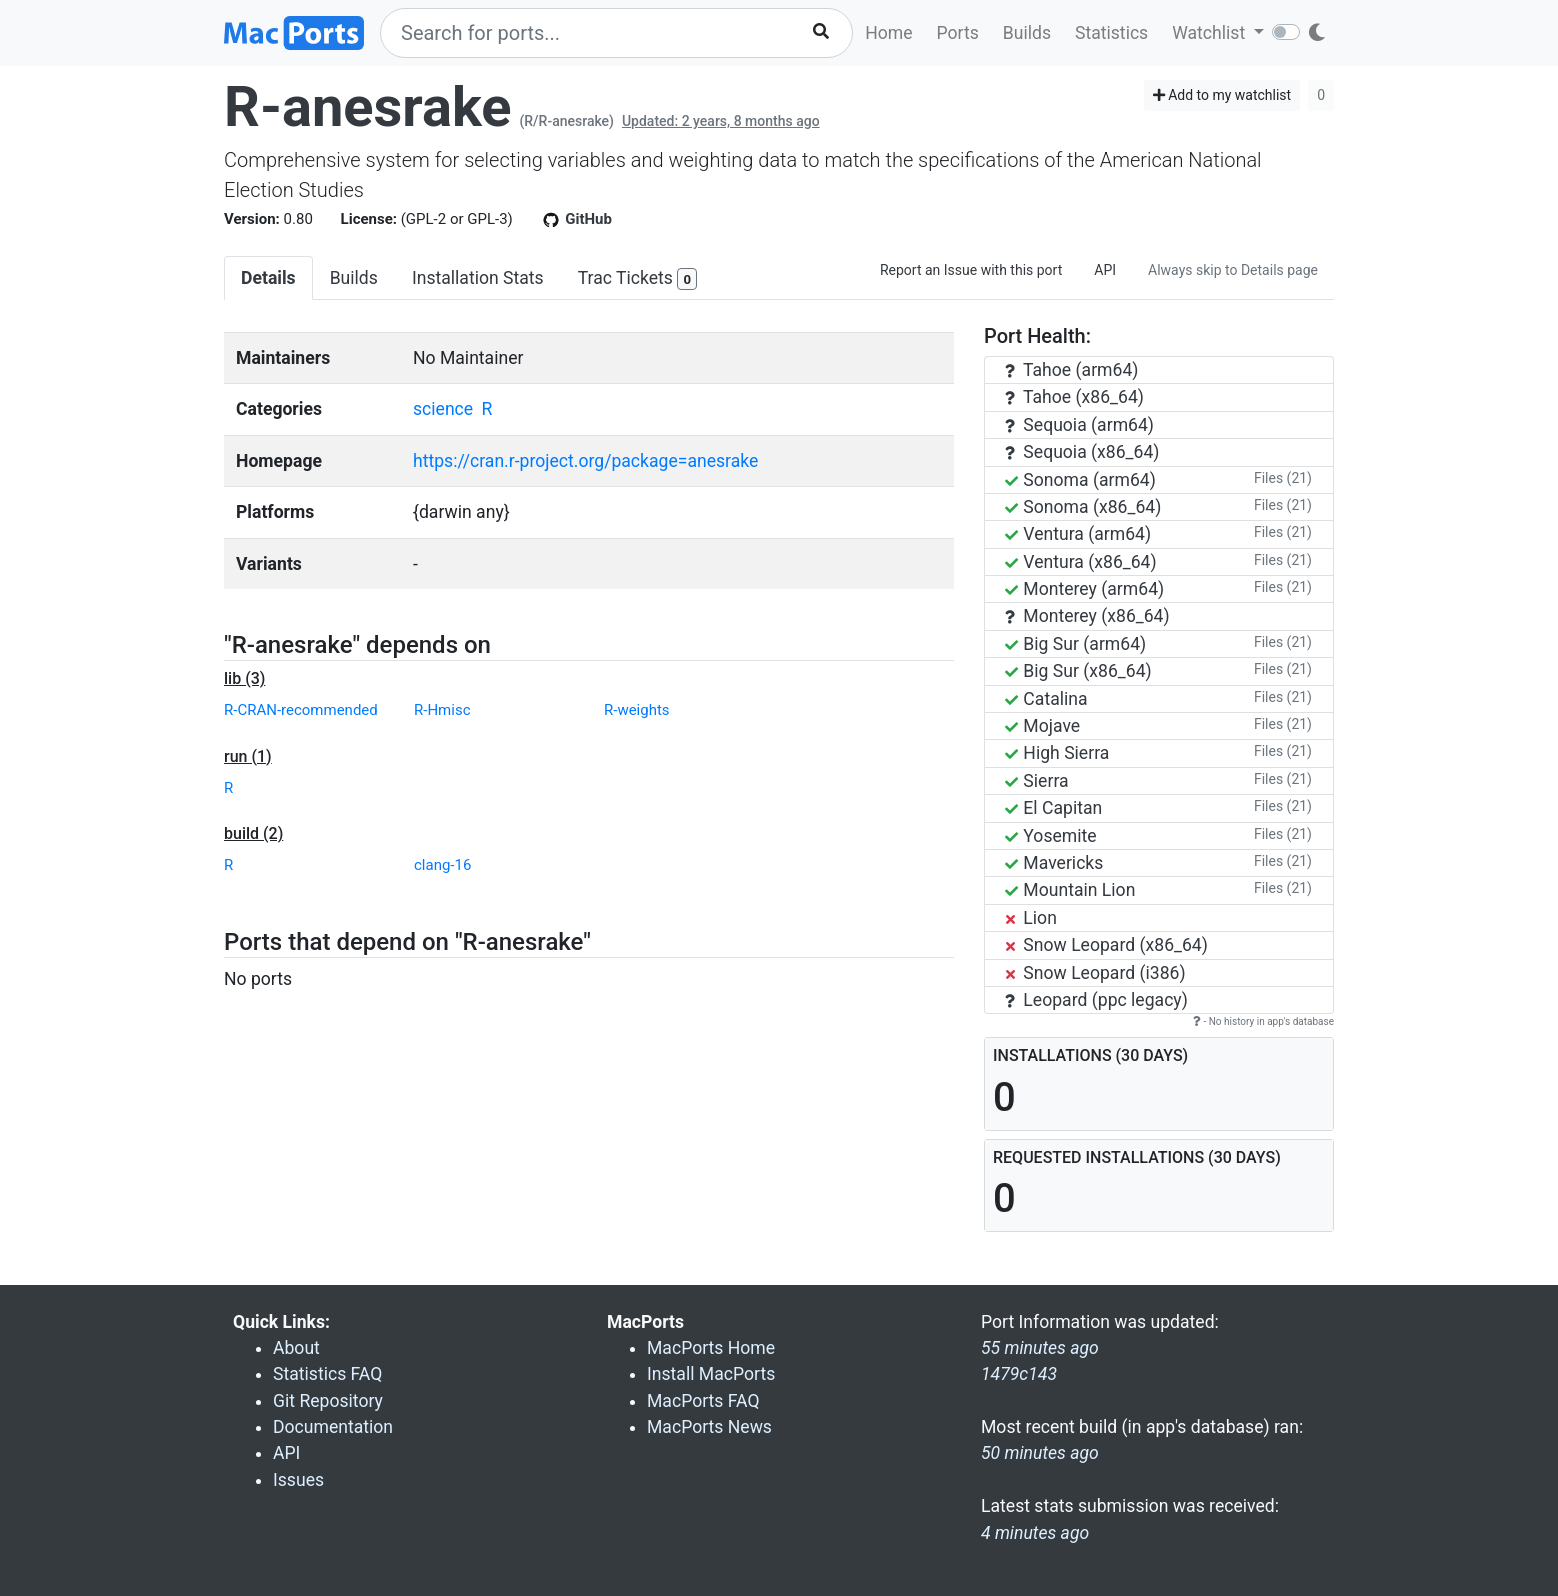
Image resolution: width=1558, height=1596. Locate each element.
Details (268, 278)
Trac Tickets (638, 279)
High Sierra (1057, 753)
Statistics (1111, 33)
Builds (1027, 33)
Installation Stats (478, 278)
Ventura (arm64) (1078, 534)
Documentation (333, 1427)
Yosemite (1051, 836)
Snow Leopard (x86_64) (1106, 945)
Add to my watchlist (1222, 95)
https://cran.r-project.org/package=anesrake (585, 461)
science (443, 409)
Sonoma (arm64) (1080, 480)
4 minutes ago (1035, 1533)
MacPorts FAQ (703, 1401)
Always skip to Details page (1233, 270)
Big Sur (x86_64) (1078, 671)
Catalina (1046, 699)
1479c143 (1019, 1374)
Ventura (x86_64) (1081, 562)
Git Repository (328, 1401)
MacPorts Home (711, 1348)
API (1105, 270)
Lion (1031, 918)
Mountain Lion (1070, 890)
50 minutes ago (1040, 1453)
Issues (298, 1480)
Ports (958, 33)
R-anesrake (368, 107)
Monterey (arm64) (1084, 589)
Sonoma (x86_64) (1083, 507)
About (296, 1348)
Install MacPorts (711, 1374)
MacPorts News (709, 1427)
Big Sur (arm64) (1075, 644)
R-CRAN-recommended (301, 710)
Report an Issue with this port (971, 270)
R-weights (637, 710)
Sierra (1037, 781)
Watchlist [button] (1210, 33)
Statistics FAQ (327, 1374)
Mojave (1042, 726)
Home (888, 33)
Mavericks (1054, 863)
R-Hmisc (442, 710)
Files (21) (1283, 478)
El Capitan (1053, 808)
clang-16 (442, 865)
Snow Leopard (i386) (1095, 973)
